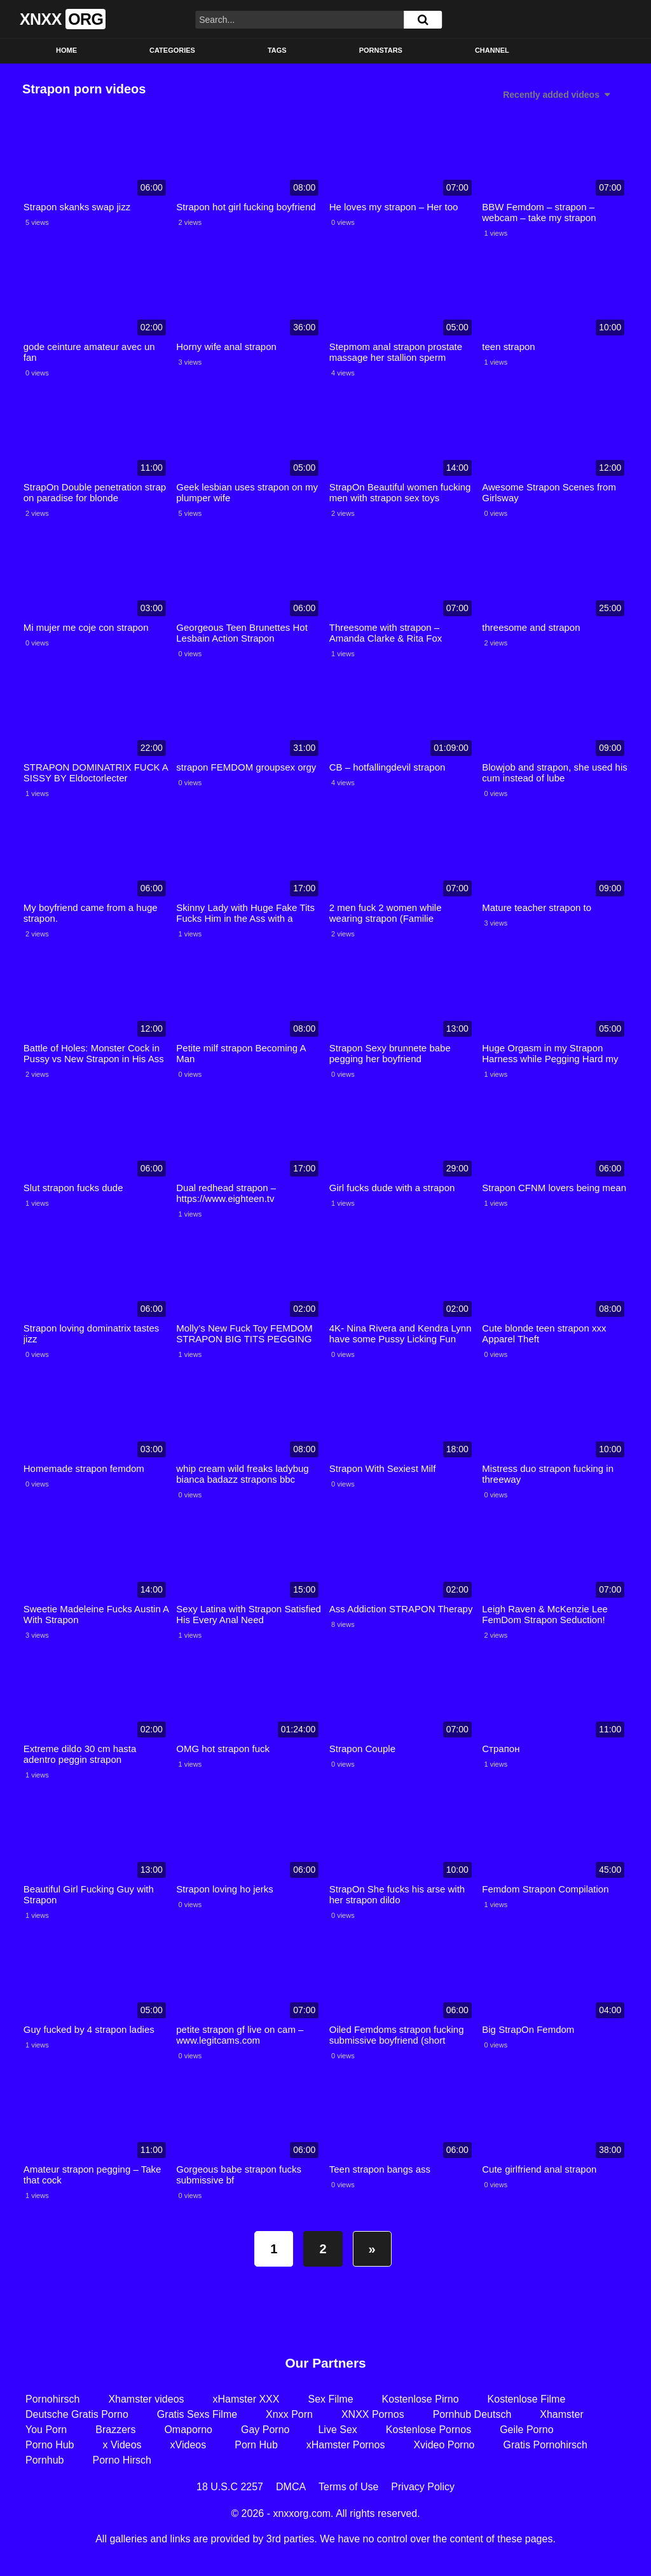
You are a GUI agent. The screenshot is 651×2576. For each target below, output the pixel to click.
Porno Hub (49, 2444)
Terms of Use (348, 2486)
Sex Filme (330, 2399)
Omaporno (188, 2429)
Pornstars (380, 50)
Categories (172, 50)
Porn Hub (256, 2444)
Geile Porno (527, 2429)
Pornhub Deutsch (472, 2414)
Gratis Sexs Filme (197, 2414)
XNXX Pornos (372, 2414)
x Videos (122, 2444)
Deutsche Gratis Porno (76, 2414)
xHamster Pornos (345, 2444)
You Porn (46, 2429)
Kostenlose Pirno (420, 2399)
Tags (277, 50)
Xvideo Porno (443, 2444)
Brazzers (115, 2429)
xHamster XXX (246, 2399)
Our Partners (325, 2363)
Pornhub (44, 2460)
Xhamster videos (146, 2399)
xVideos (188, 2444)
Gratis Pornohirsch (545, 2444)
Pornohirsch (52, 2399)
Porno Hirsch (122, 2460)
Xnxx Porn (289, 2414)
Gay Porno (265, 2429)
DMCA (291, 2486)
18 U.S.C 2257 (229, 2486)
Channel (492, 50)
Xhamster (561, 2414)
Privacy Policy (423, 2486)
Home (66, 50)
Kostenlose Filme (527, 2399)
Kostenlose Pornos (428, 2429)
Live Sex (337, 2429)
